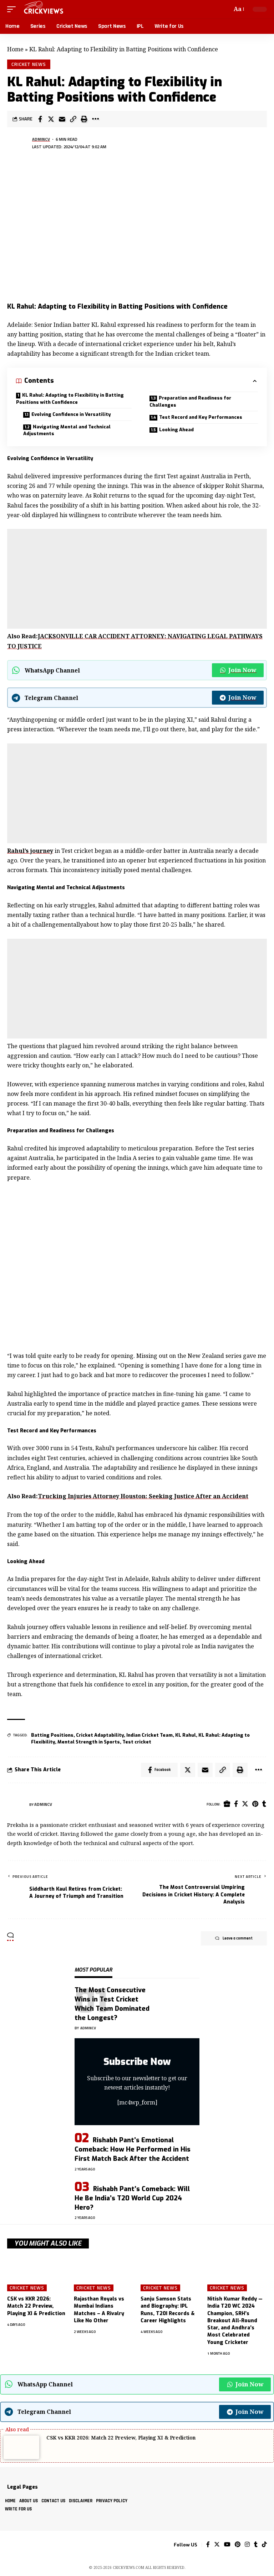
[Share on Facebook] (40, 119)
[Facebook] (236, 1804)
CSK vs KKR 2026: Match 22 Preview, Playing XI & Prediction (36, 2306)
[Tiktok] (264, 2545)
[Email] (62, 119)
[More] (95, 119)
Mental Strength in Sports (88, 1742)
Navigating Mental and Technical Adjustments (67, 430)
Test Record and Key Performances (200, 417)
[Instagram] (247, 2545)
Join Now (238, 670)
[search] (225, 9)
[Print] (84, 119)
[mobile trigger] (13, 9)
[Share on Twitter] (51, 119)
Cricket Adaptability (100, 1735)
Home (15, 49)
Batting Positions (52, 1735)
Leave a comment (234, 1938)
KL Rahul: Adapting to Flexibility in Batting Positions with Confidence (70, 398)
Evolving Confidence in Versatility (71, 414)
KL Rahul (185, 1735)
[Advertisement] (137, 579)
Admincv (41, 139)
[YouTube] (227, 2545)
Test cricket (136, 1742)
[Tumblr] (264, 1804)
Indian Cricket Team (149, 1735)
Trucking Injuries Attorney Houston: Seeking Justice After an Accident (143, 1496)
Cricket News (28, 64)
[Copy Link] (73, 119)
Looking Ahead (176, 430)
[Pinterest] (255, 1804)
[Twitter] (245, 1804)
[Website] (227, 1804)
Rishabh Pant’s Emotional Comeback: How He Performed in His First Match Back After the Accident (133, 2149)
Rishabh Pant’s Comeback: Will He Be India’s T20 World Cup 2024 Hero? (132, 2198)
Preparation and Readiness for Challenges (190, 401)
